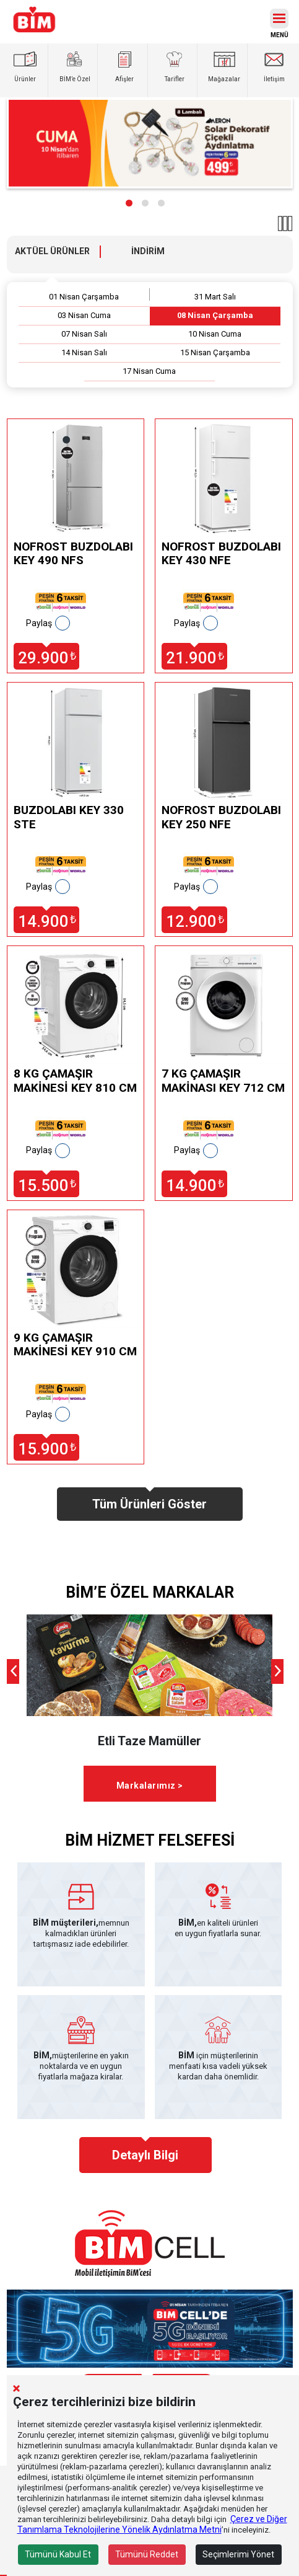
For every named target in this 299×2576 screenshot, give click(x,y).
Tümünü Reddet (146, 2554)
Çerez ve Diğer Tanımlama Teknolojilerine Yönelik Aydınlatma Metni (152, 2524)
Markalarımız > (149, 1785)
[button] (129, 203)
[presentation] (13, 1671)
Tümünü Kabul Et (58, 2554)
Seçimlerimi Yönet (238, 2554)
